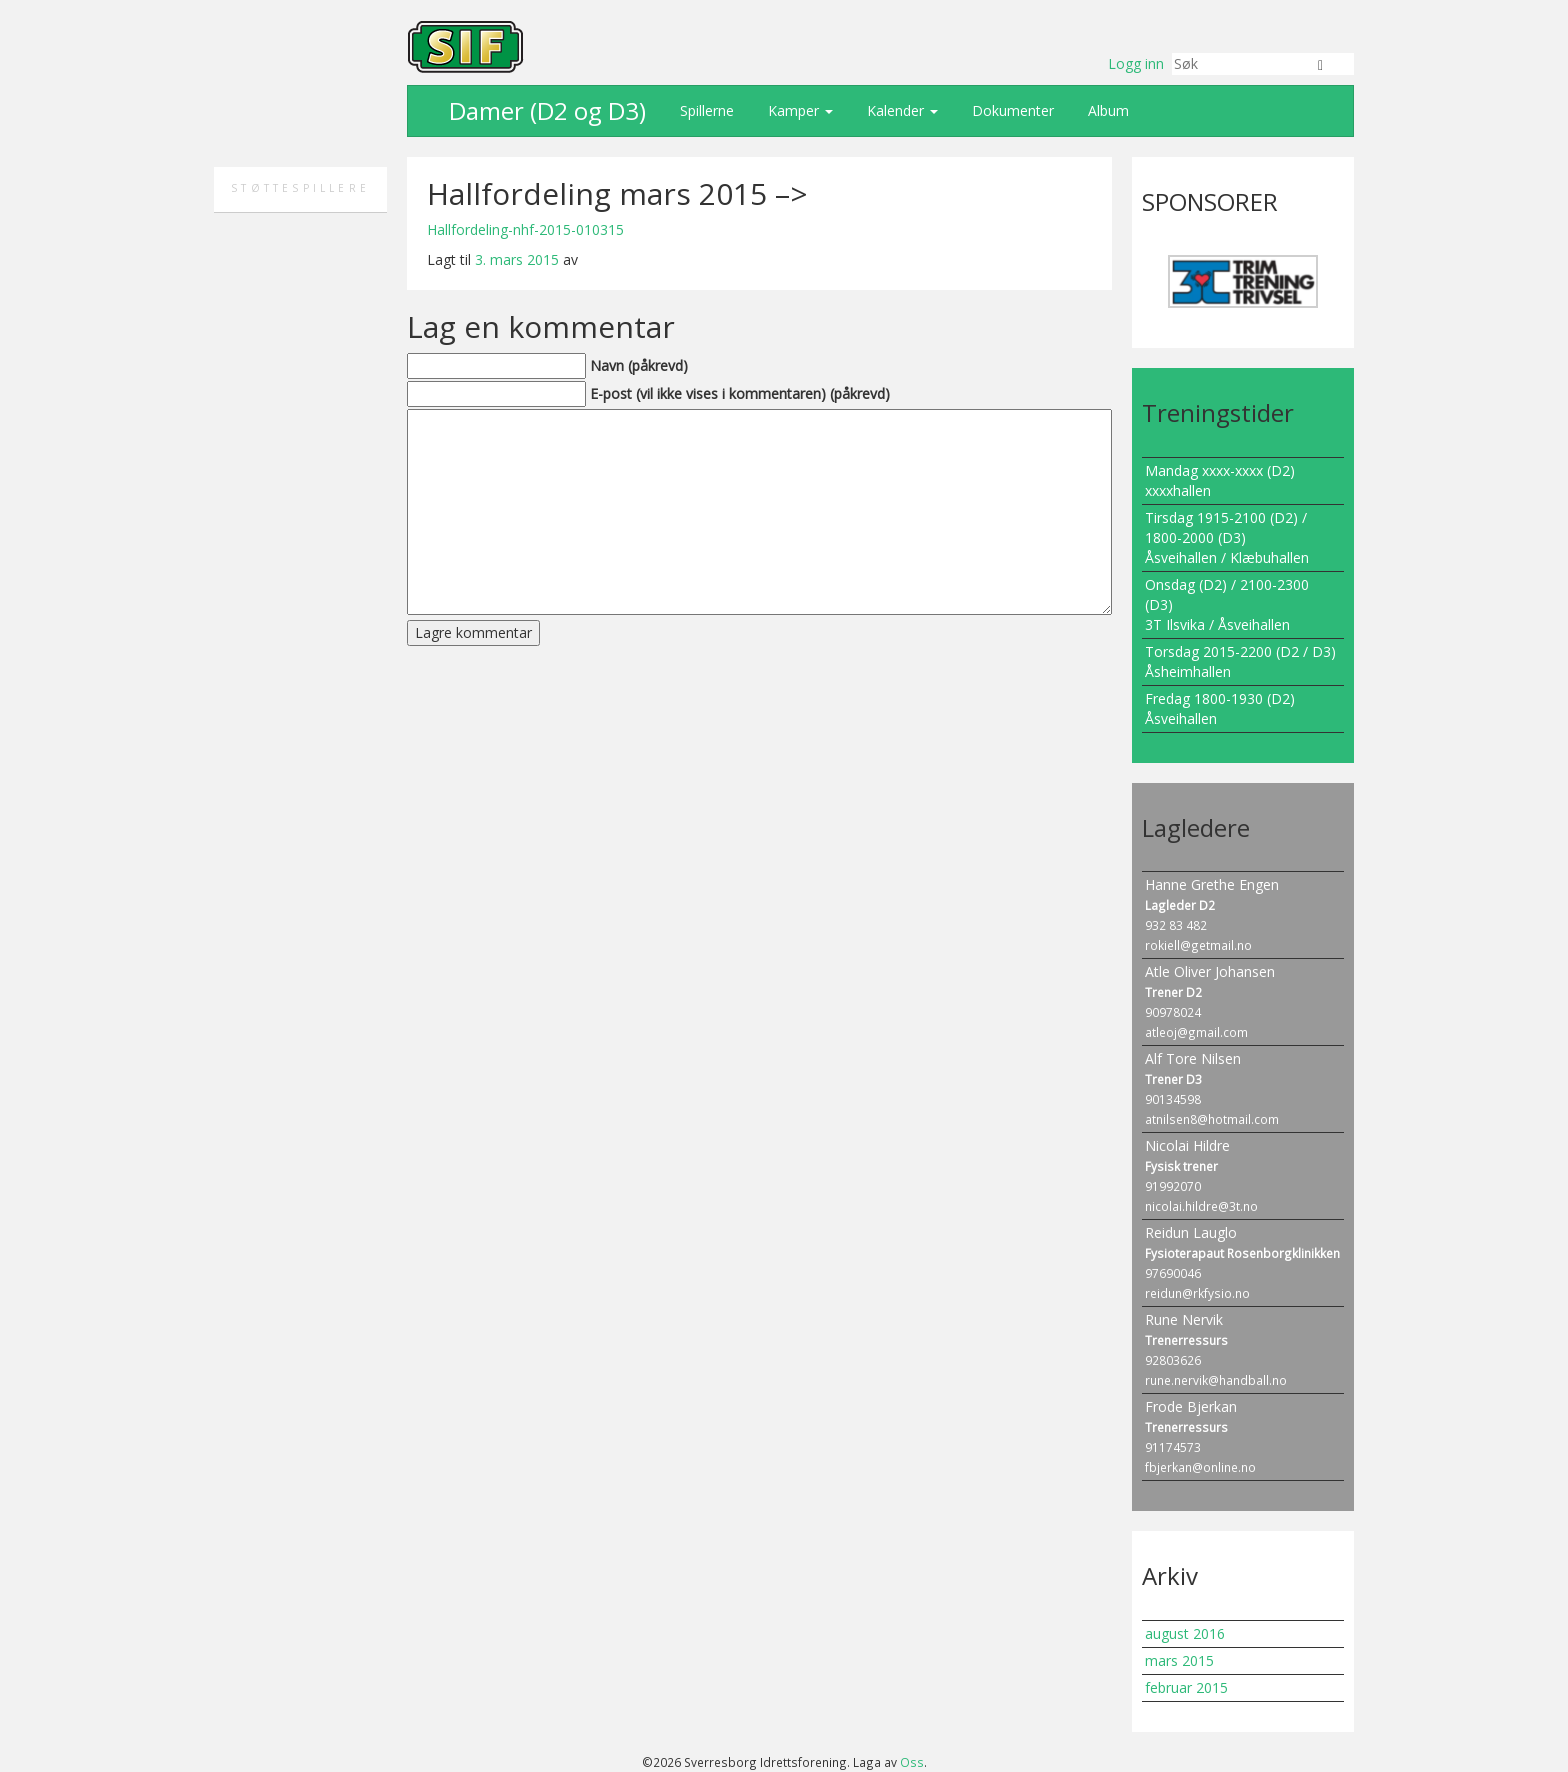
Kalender (900, 110)
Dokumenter (1011, 110)
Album (1106, 110)
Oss (912, 1762)
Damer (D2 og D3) (544, 110)
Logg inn (1136, 63)
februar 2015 (1186, 1687)
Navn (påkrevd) (639, 365)
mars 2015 (1179, 1660)
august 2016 (1185, 1633)
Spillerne (705, 110)
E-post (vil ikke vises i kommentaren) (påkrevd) (740, 393)
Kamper (798, 110)
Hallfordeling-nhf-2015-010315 (525, 229)
